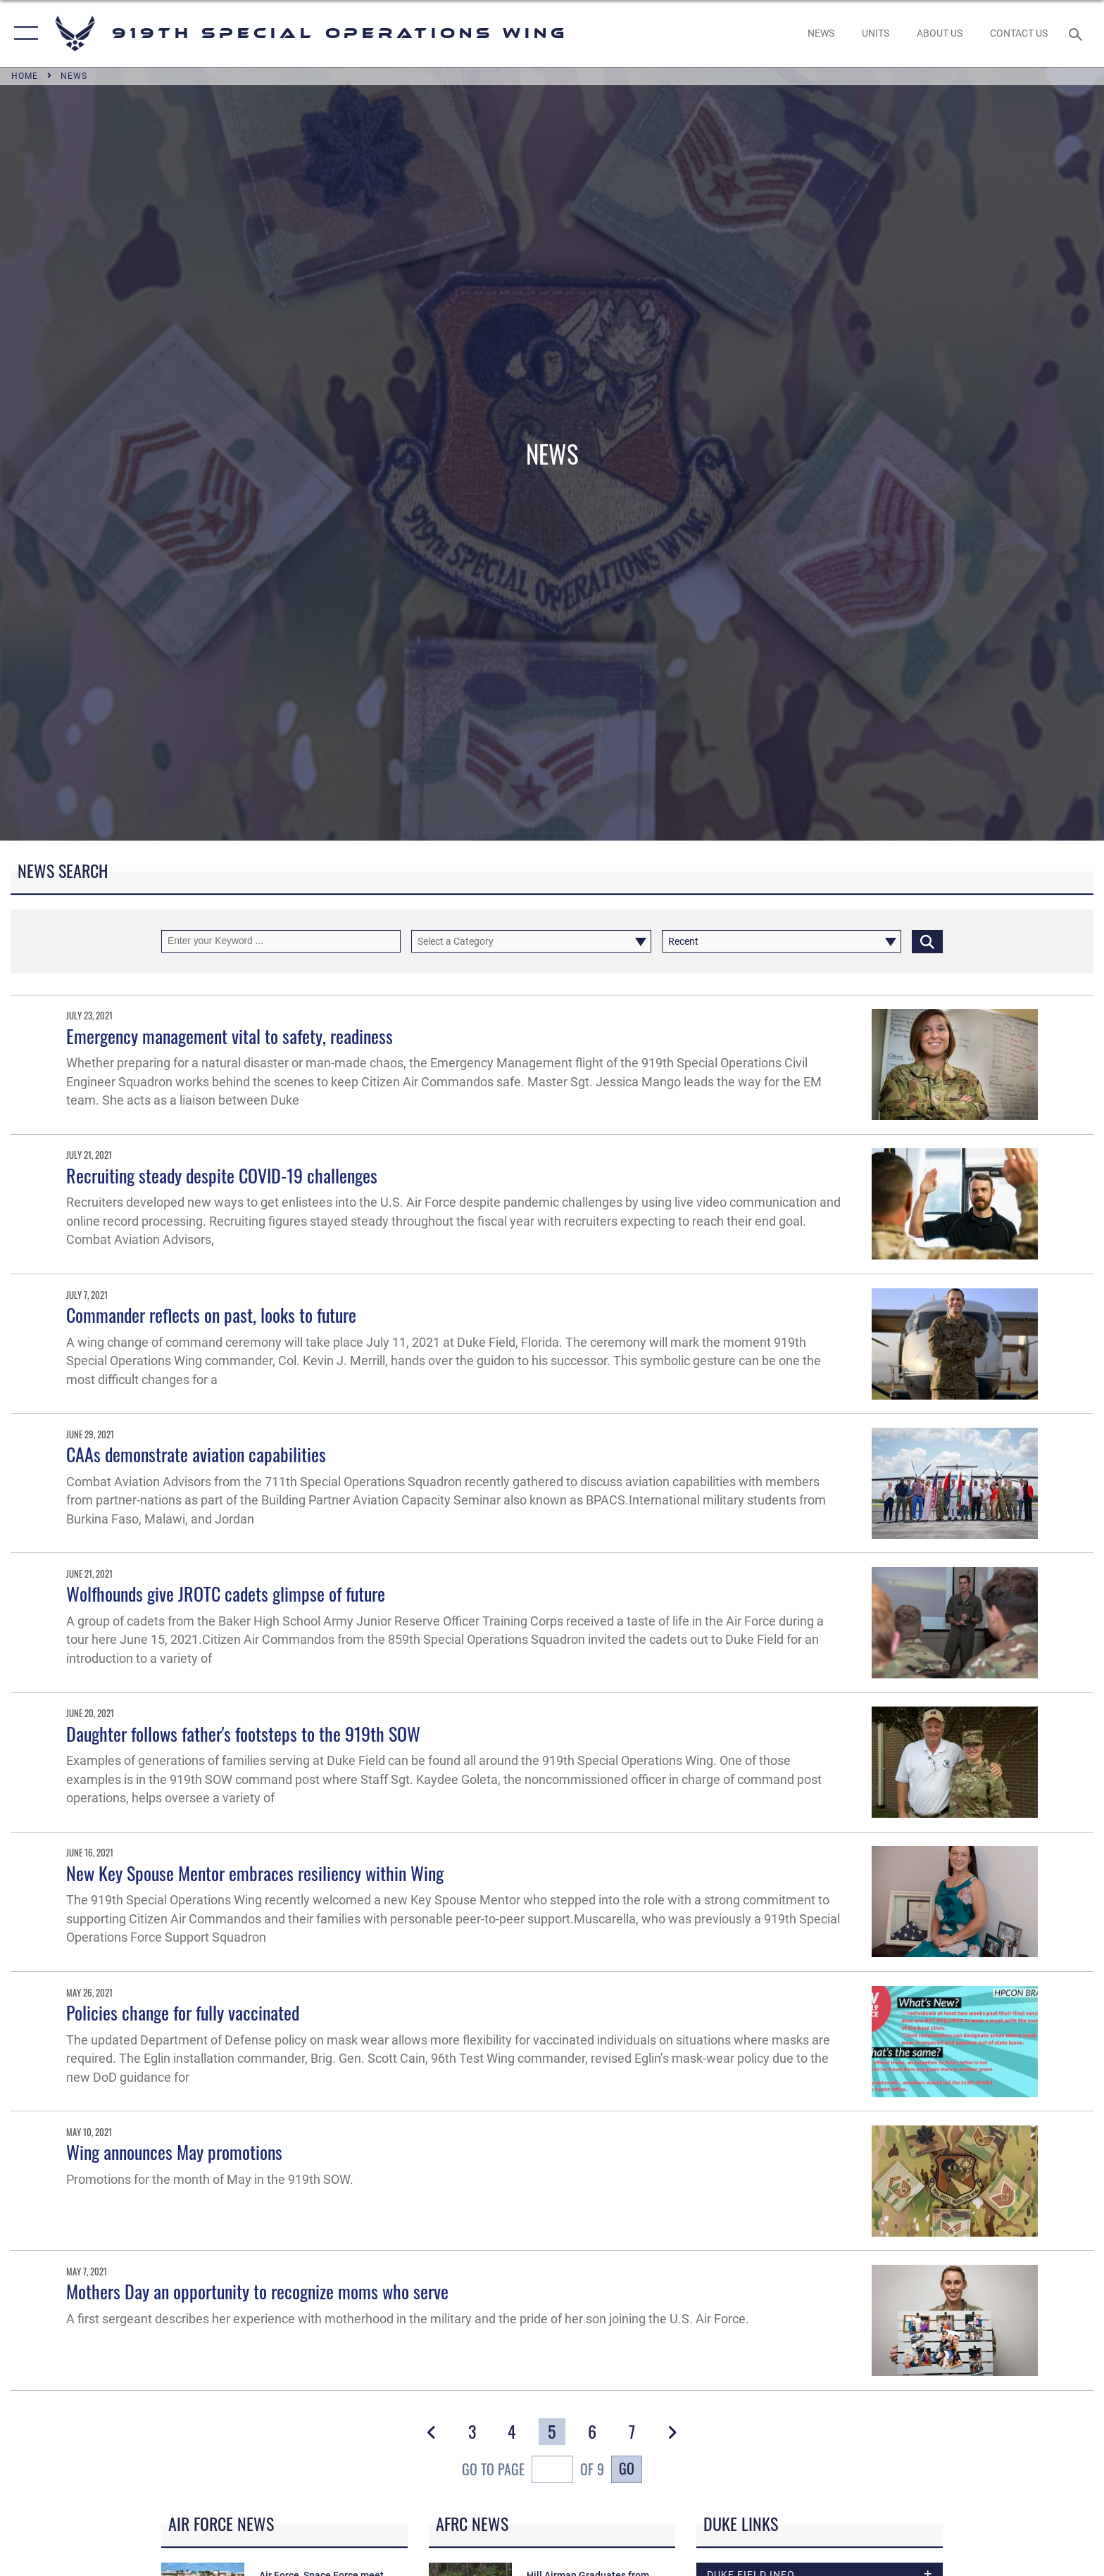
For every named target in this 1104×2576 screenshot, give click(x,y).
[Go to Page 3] (471, 2431)
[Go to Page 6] (592, 2431)
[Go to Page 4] (511, 2431)
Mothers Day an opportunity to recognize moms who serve (257, 2291)
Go (626, 2468)
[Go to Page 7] (632, 2431)
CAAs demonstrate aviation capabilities (196, 1454)
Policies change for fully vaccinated (182, 2012)
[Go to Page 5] (552, 2431)
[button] (23, 33)
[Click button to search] (927, 941)
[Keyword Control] (281, 941)
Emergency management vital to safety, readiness (229, 1036)
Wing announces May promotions (174, 2152)
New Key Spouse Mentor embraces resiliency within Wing (255, 1873)
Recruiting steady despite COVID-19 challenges (221, 1175)
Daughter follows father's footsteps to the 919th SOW (243, 1734)
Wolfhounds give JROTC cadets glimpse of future (225, 1594)
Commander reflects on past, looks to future (211, 1315)
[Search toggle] (1077, 33)
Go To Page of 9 (533, 2471)
